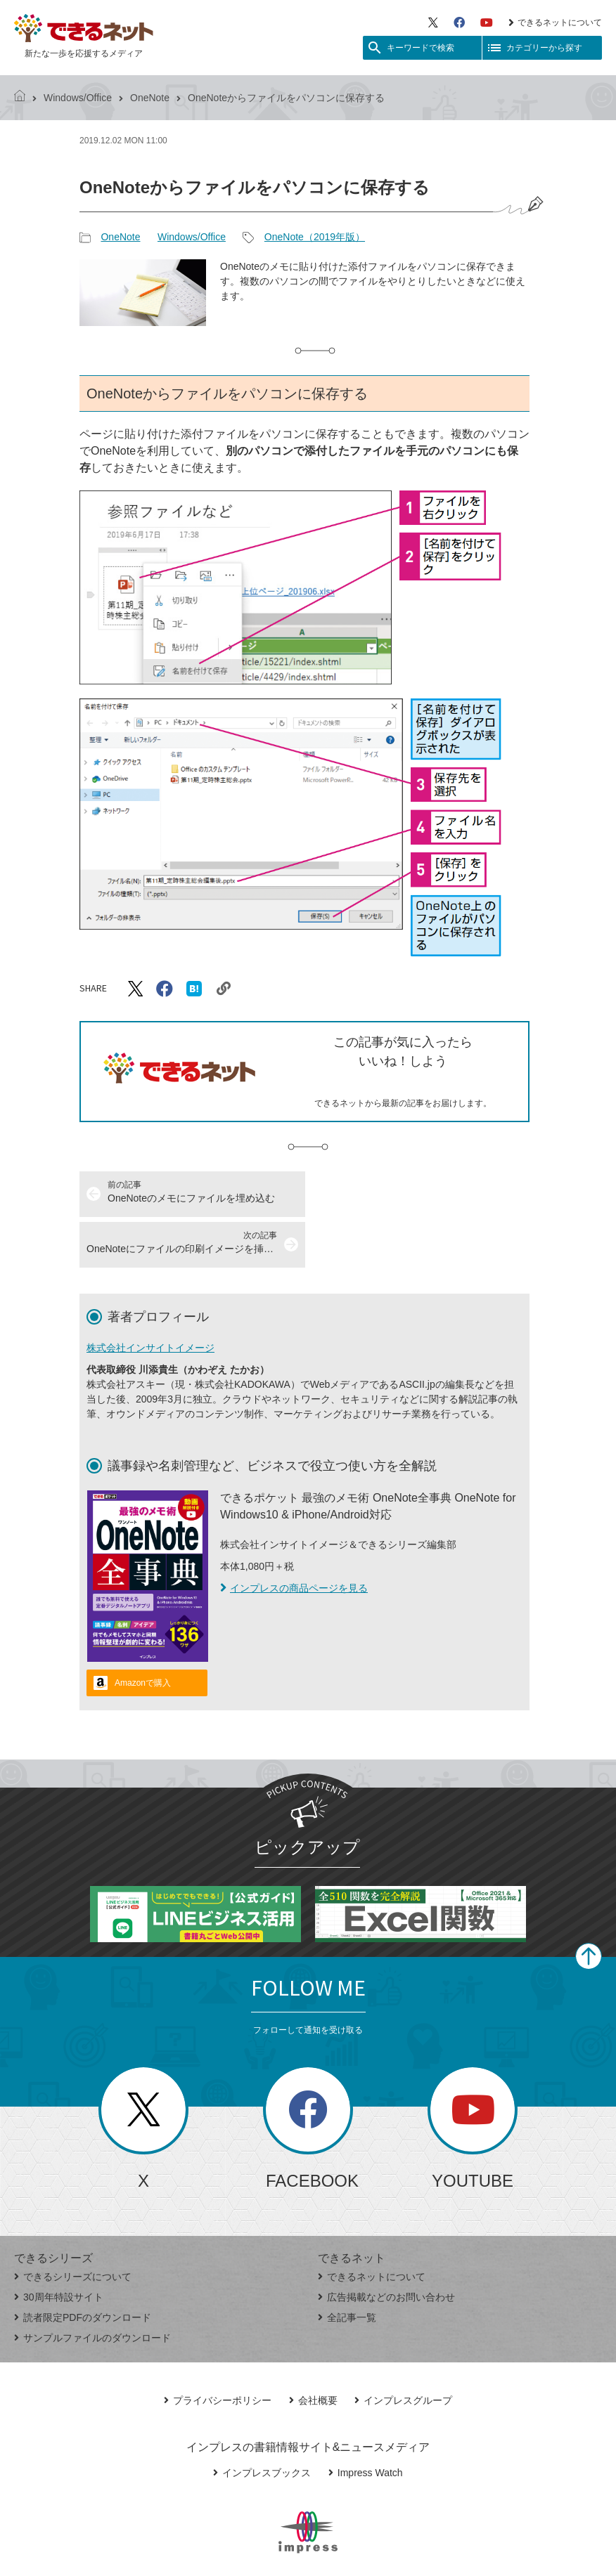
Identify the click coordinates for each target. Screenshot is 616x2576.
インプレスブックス (262, 2422)
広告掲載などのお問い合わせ (386, 2246)
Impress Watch (365, 2422)
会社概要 (313, 2349)
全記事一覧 (347, 2266)
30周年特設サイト (58, 2246)
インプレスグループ (403, 2349)
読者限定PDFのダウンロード (82, 2266)
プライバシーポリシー (217, 2349)
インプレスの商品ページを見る (294, 1537)
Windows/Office (78, 97)
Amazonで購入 (143, 1632)
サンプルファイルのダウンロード (92, 2287)
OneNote (149, 97)
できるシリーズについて (72, 2226)
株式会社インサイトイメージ (150, 1297)
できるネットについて (555, 22)
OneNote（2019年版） (314, 236)
